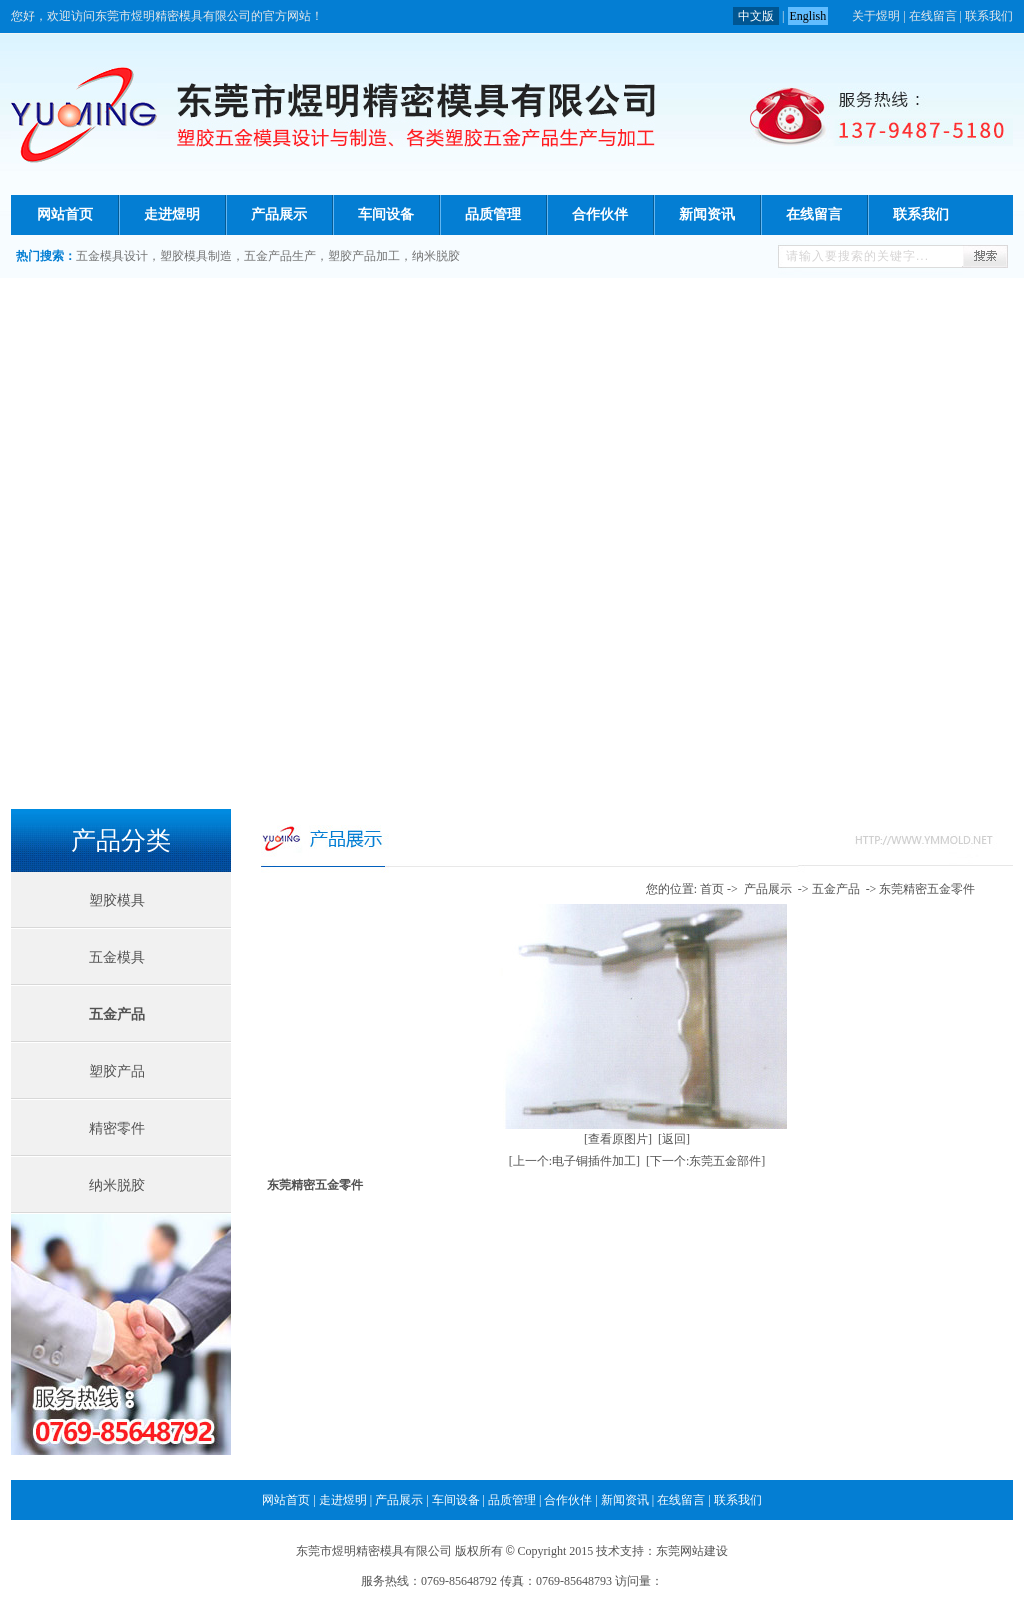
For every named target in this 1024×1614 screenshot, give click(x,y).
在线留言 (933, 16)
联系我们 (989, 16)
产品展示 (279, 214)
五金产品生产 (280, 256)
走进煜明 (172, 214)
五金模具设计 (112, 256)
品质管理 (493, 214)
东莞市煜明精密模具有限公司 (374, 1551)
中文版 (756, 16)
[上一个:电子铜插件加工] (574, 1161)
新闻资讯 (707, 214)
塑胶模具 (117, 900)
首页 (712, 889)
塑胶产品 (117, 1071)
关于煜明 (876, 16)
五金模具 (117, 957)
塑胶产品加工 (364, 256)
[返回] (674, 1139)
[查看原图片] (618, 1139)
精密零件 (117, 1128)
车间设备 (386, 214)
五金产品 (117, 1014)
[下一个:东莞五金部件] (705, 1161)
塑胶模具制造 (196, 256)
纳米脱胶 (436, 256)
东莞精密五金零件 (927, 889)
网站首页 (65, 214)
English (808, 16)
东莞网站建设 (692, 1551)
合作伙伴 (600, 214)
